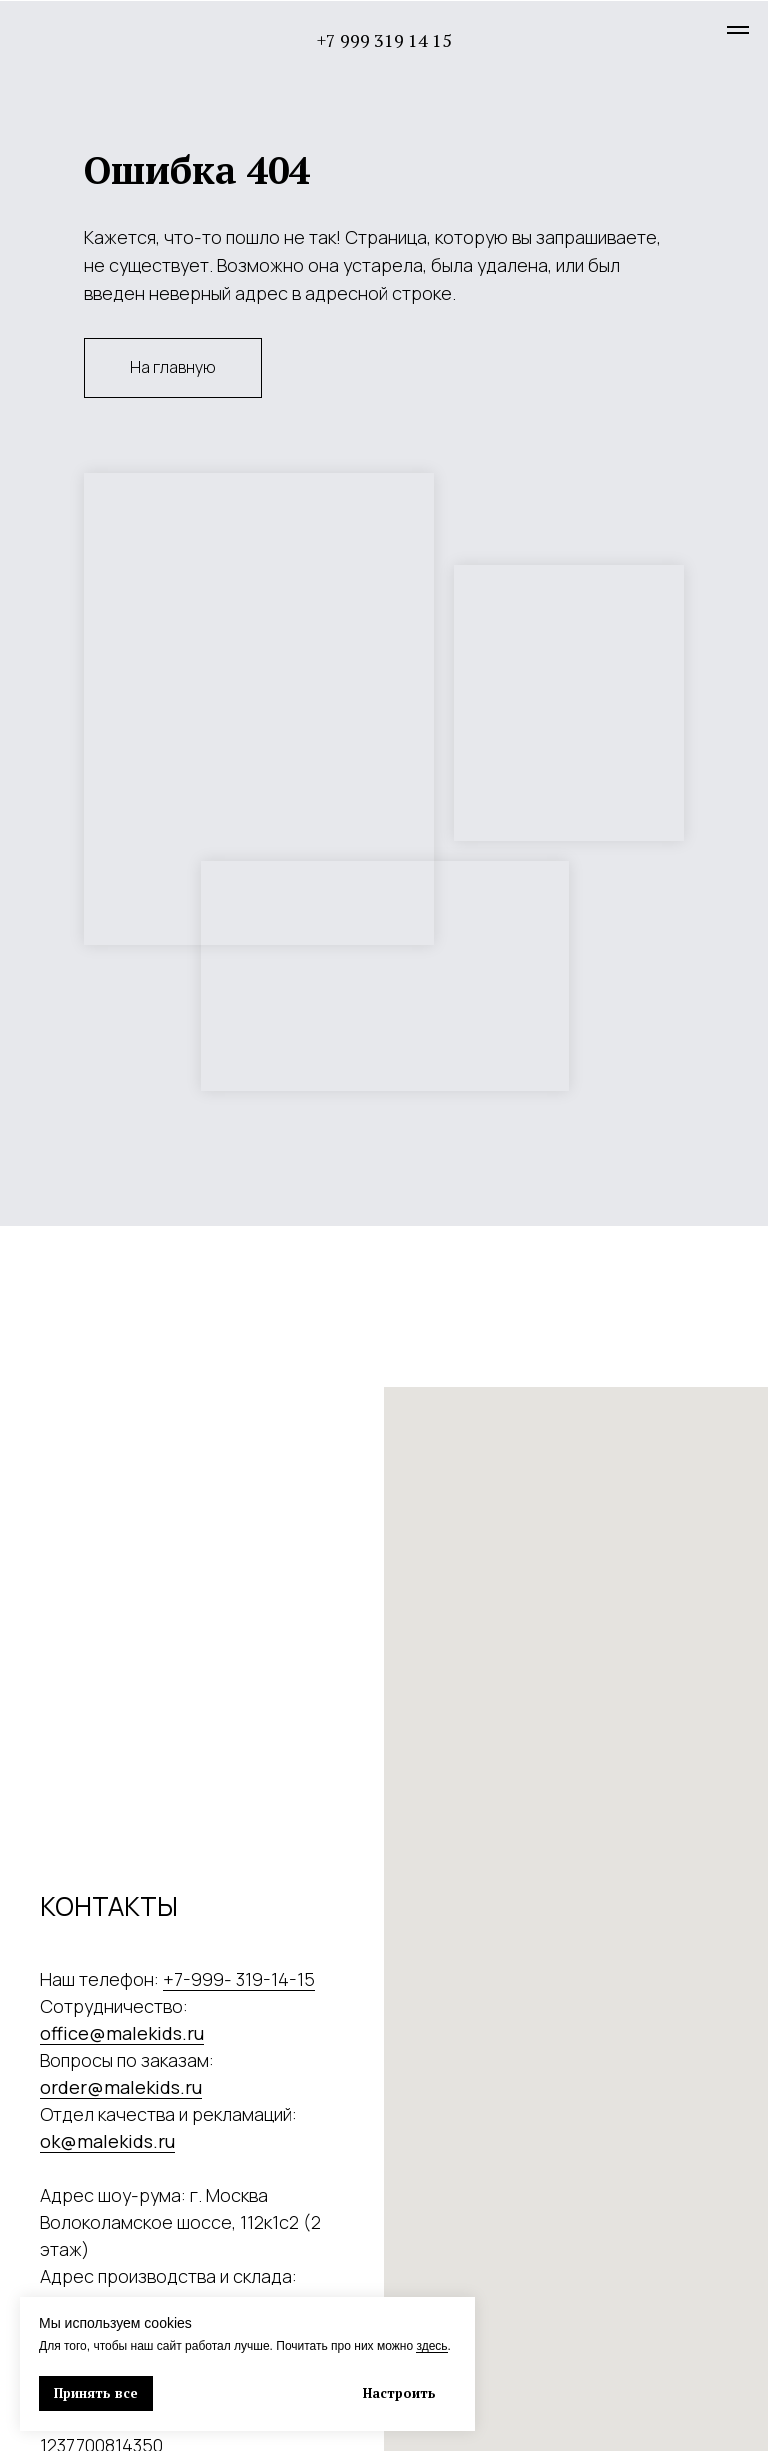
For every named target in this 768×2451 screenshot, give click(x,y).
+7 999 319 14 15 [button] (384, 40)
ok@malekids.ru (107, 2141)
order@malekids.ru (121, 2087)
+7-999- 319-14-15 (239, 1979)
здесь (431, 2346)
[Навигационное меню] (738, 30)
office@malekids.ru (122, 2033)
